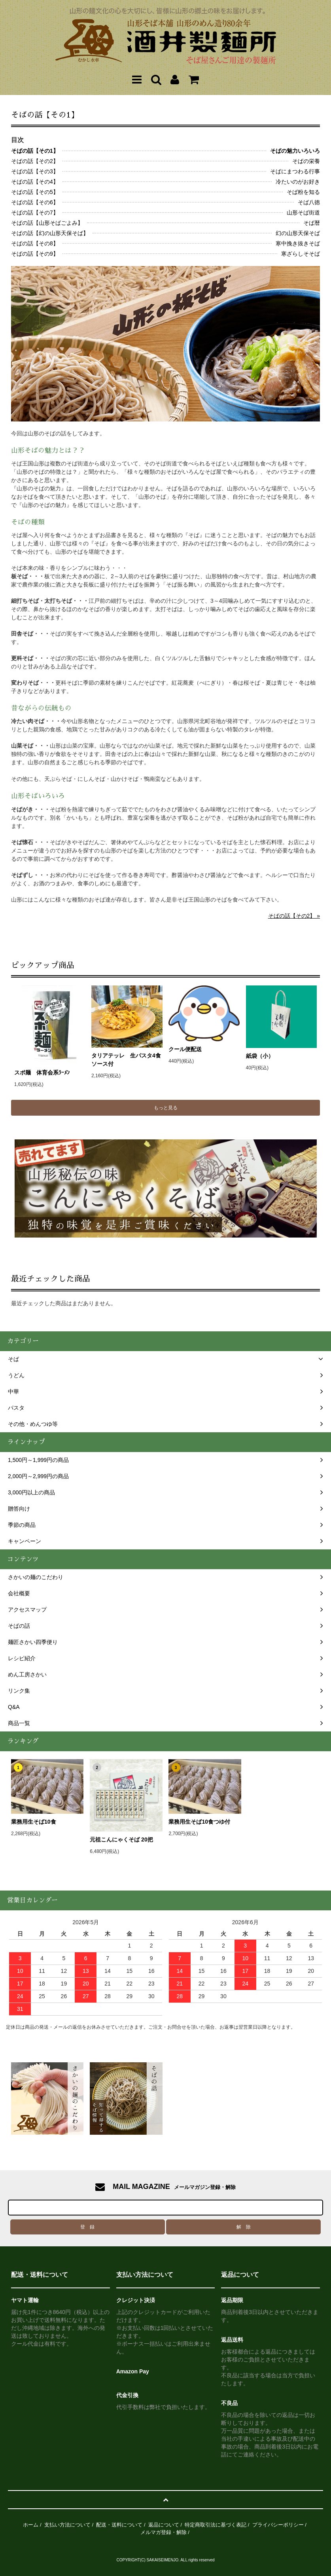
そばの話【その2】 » (294, 916)
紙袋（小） (260, 1056)
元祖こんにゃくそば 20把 (121, 1839)
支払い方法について (67, 2525)
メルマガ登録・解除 (163, 2532)
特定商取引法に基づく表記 (215, 2525)
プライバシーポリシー (278, 2525)
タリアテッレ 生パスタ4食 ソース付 (127, 1059)
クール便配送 (185, 1049)
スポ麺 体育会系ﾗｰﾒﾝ (49, 1072)
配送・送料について (119, 2525)
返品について (163, 2525)
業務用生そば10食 (33, 1822)
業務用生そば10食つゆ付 (199, 1822)
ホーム (30, 2525)
